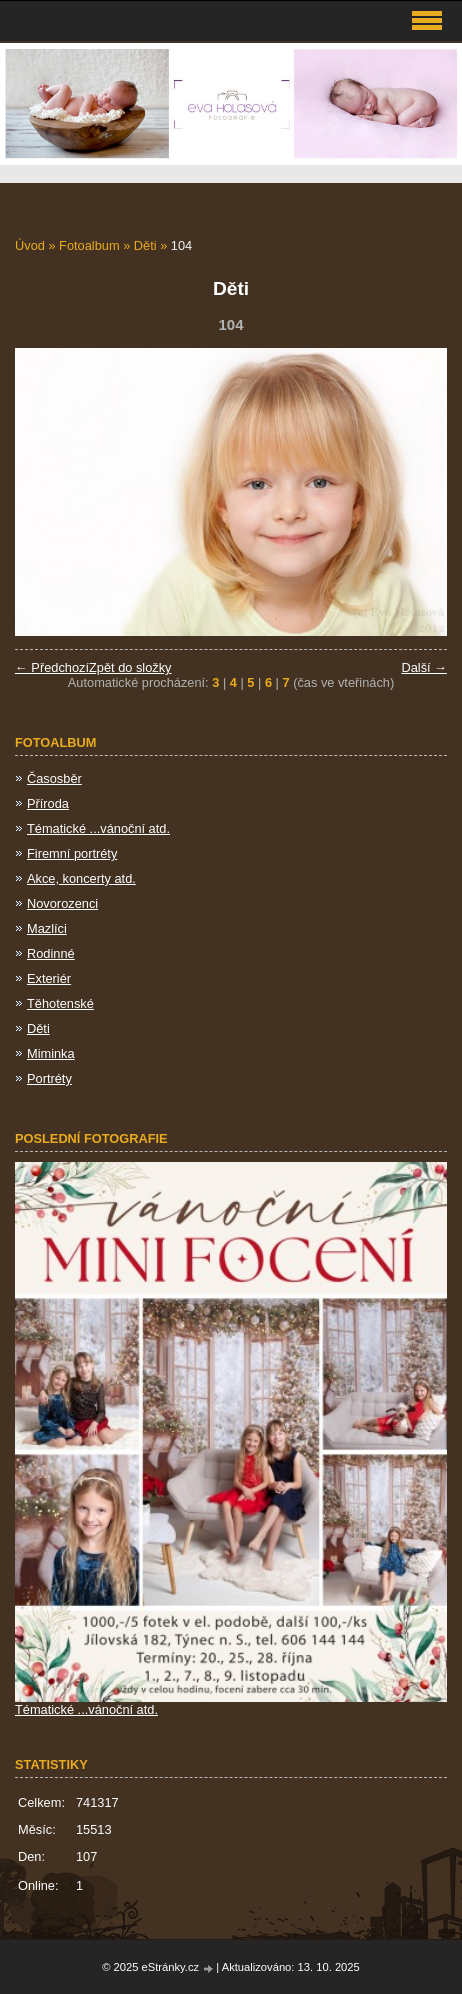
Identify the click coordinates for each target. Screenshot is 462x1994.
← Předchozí (52, 667)
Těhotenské (60, 1003)
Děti (145, 245)
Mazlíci (47, 928)
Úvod (30, 245)
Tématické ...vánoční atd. (98, 828)
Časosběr (54, 778)
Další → (424, 667)
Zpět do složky (130, 667)
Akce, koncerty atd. (81, 878)
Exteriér (49, 978)
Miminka (51, 1053)
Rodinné (51, 953)
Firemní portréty (72, 853)
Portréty (49, 1078)
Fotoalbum (89, 245)
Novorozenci (62, 903)
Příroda (48, 803)
